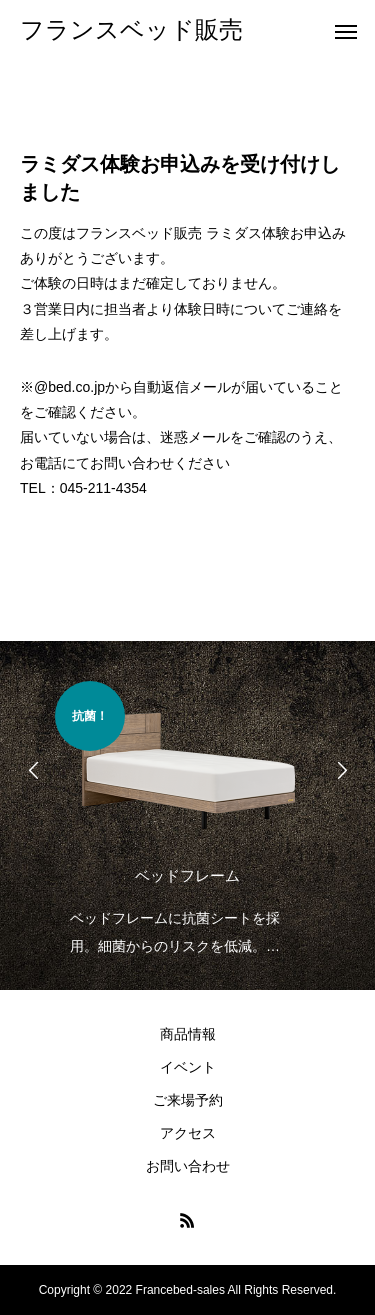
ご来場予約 (188, 1100)
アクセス (188, 1133)
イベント (188, 1067)
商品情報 (188, 1034)
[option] (187, 820)
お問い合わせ (188, 1166)
